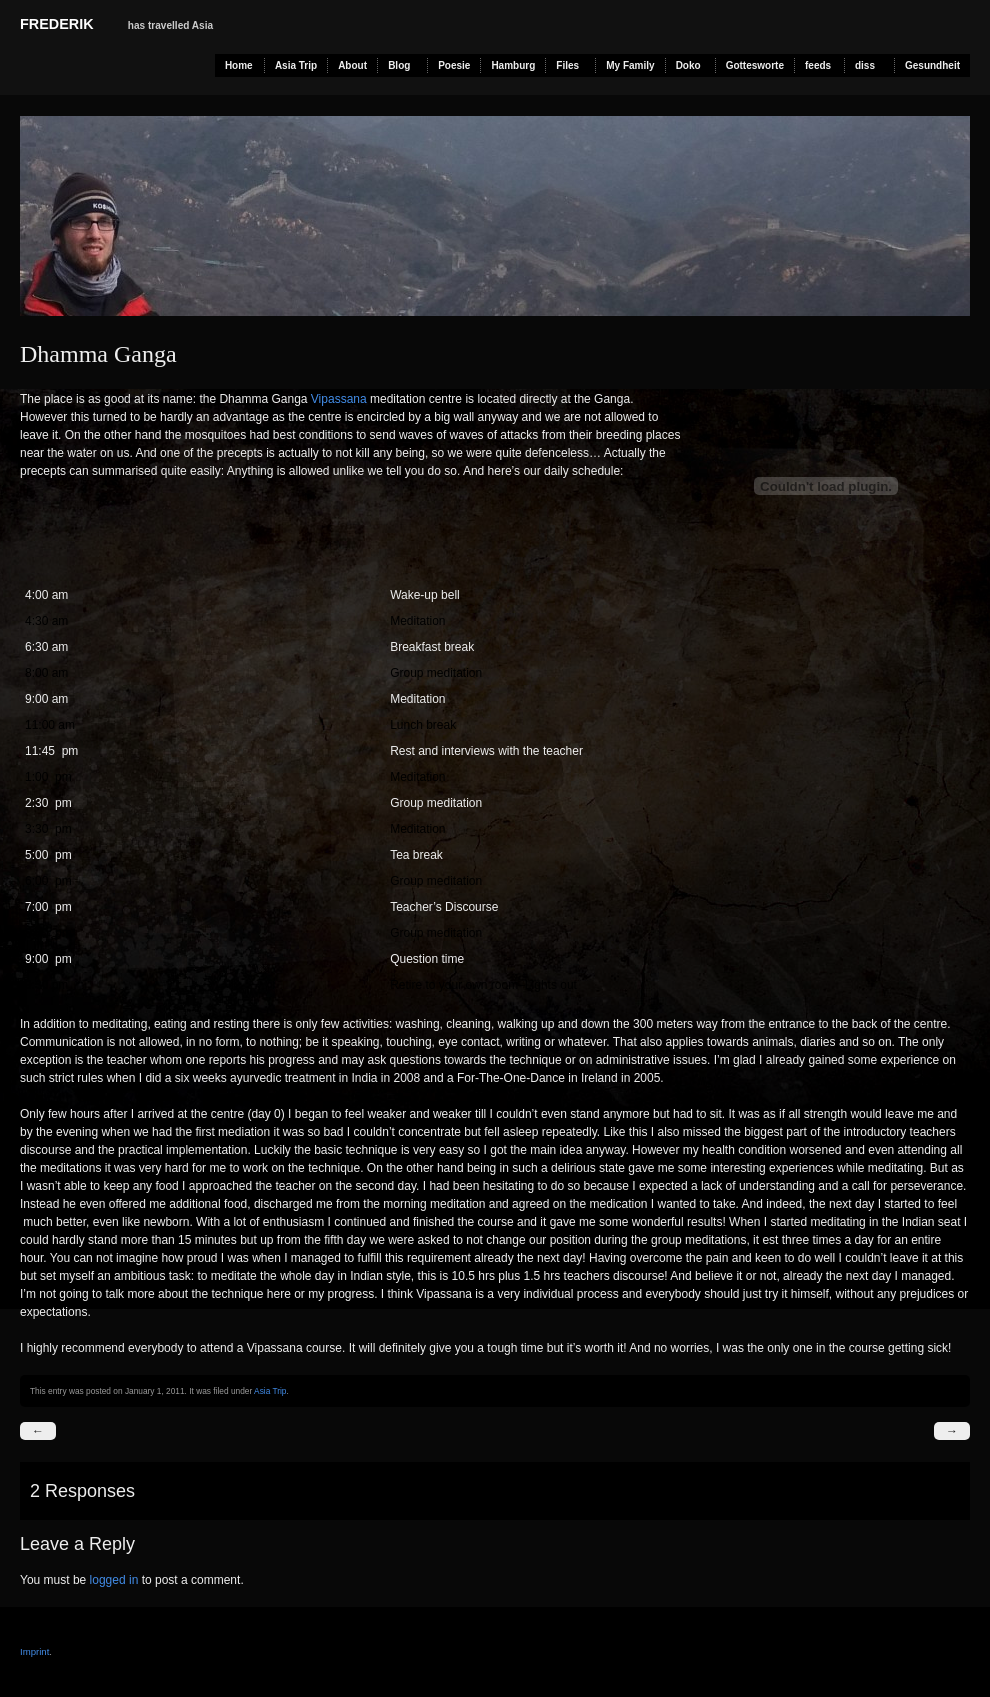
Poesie (454, 65)
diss (865, 65)
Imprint (34, 1651)
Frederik (57, 24)
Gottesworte (755, 65)
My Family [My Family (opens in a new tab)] (630, 65)
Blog (399, 65)
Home (239, 65)
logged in (114, 1580)
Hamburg (513, 65)
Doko (688, 65)
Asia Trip (296, 65)
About (352, 65)
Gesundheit (932, 65)
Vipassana (339, 399)
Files (567, 65)
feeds (818, 65)
